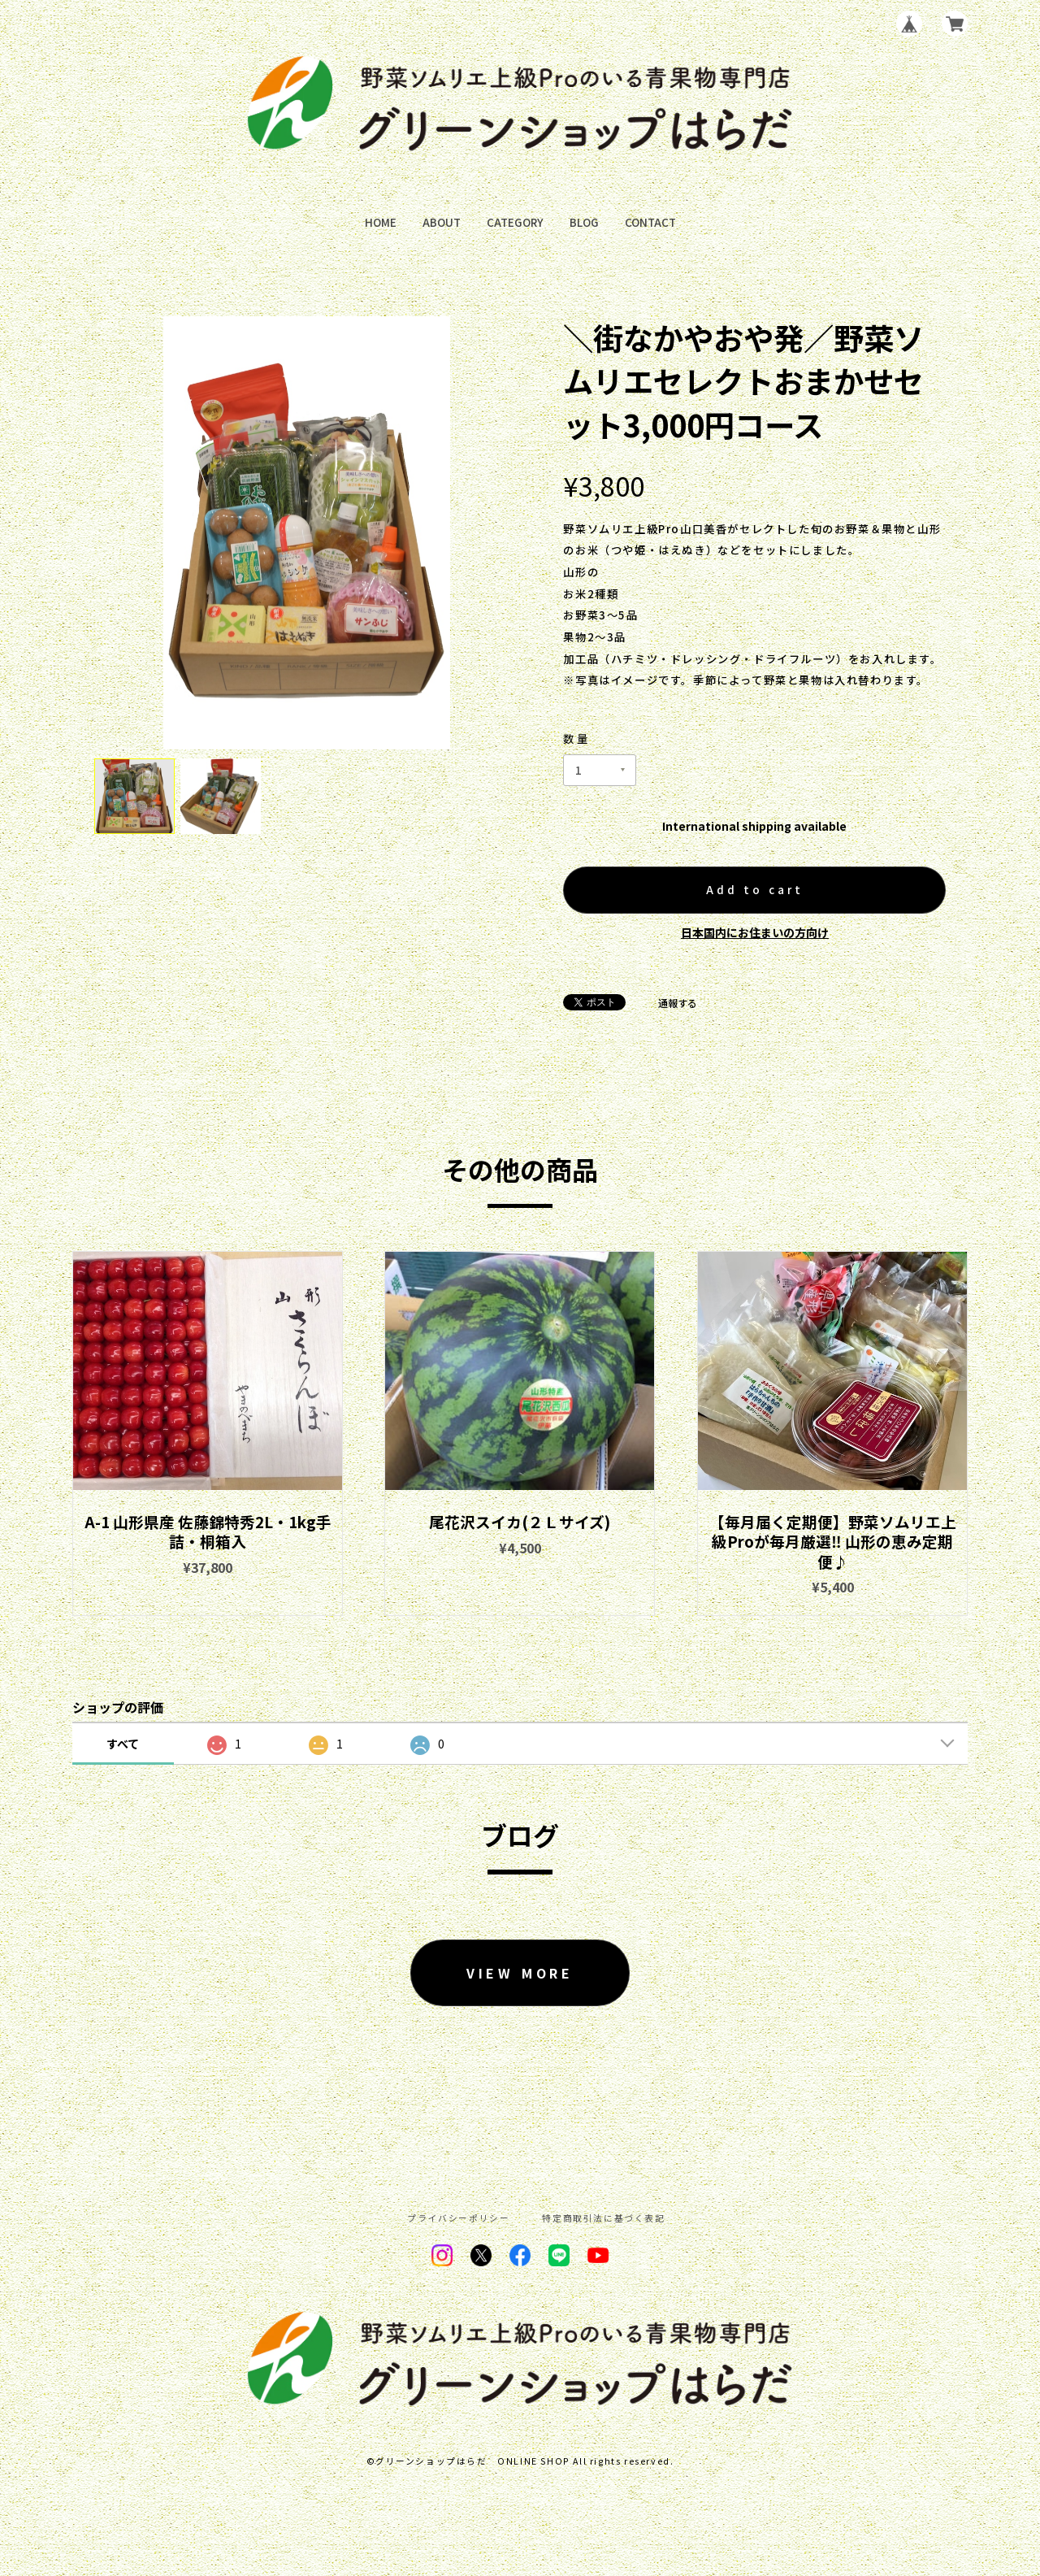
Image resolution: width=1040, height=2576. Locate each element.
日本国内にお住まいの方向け (755, 932)
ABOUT (441, 222)
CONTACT (650, 222)
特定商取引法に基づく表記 (603, 2218)
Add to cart (755, 889)
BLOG (584, 222)
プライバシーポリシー (458, 2218)
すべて (122, 1743)
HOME (380, 222)
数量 (577, 738)
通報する (677, 1003)
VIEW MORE (520, 1973)
